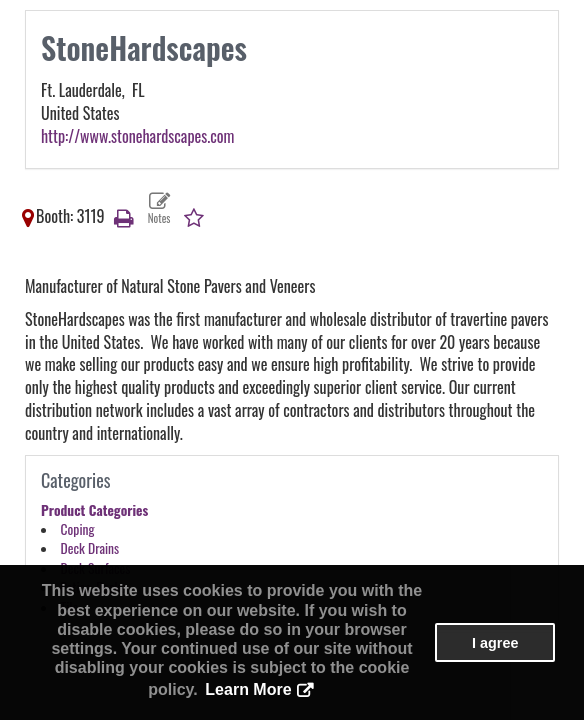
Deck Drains (90, 548)
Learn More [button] (248, 689)
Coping (78, 529)
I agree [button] (495, 643)
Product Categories (94, 510)
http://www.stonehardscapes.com (137, 136)
